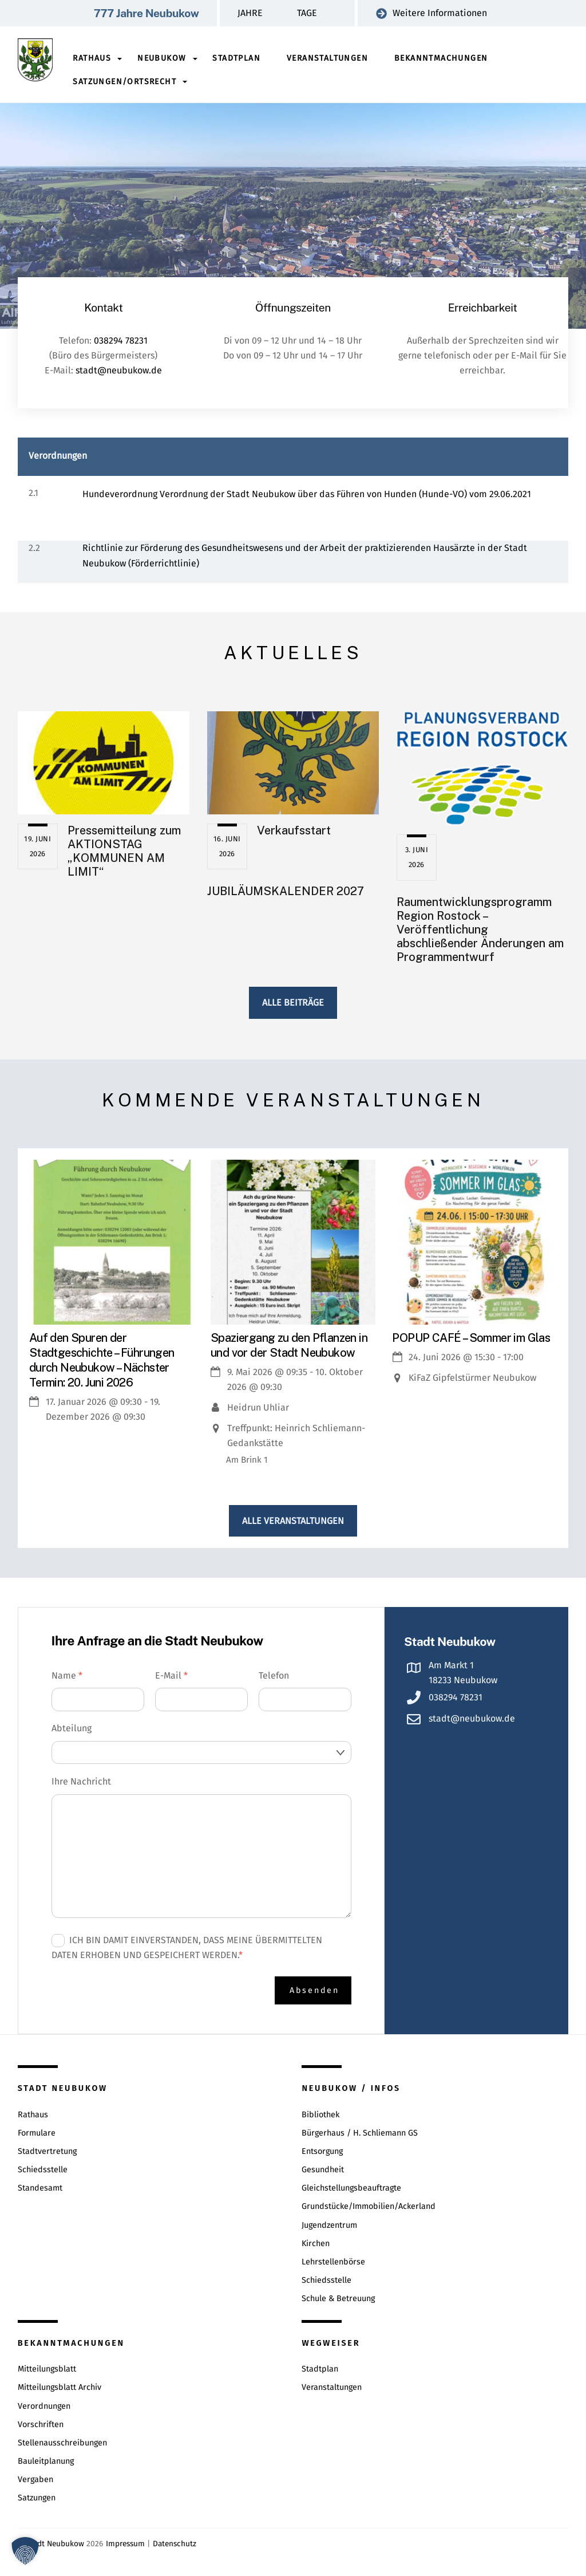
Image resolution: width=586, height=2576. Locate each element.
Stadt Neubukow (55, 2541)
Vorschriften (41, 2422)
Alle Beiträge (293, 1001)
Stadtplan (237, 58)
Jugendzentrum (329, 2223)
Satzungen (37, 2496)
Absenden (314, 1989)
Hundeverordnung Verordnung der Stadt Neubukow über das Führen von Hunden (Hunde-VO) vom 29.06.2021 (306, 492)
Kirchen (316, 2241)
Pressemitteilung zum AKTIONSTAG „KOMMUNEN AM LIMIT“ (124, 850)
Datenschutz (174, 2541)
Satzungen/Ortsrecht (125, 81)
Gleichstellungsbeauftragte (351, 2186)
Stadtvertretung (47, 2149)
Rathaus (92, 58)
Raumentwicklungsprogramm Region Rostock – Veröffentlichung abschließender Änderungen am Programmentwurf (480, 929)
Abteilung (72, 1727)
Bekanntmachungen (441, 58)
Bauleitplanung (46, 2459)
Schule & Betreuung (338, 2297)
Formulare (37, 2131)
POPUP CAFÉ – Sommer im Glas (471, 1337)
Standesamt (40, 2186)
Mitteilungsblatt (47, 2367)
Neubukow (161, 58)
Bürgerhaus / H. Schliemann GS (360, 2131)
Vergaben (35, 2478)
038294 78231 (121, 340)
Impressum (125, 2541)
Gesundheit (323, 2168)
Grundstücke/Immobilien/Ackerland (368, 2204)
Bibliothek (320, 2112)
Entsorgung (322, 2149)
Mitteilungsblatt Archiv (59, 2385)
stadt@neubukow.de (119, 370)
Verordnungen (44, 2404)
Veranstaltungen (327, 58)
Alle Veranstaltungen (293, 1519)
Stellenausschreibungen (62, 2440)
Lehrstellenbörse (333, 2259)
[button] (25, 2551)
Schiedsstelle (43, 2168)
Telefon (274, 1674)
